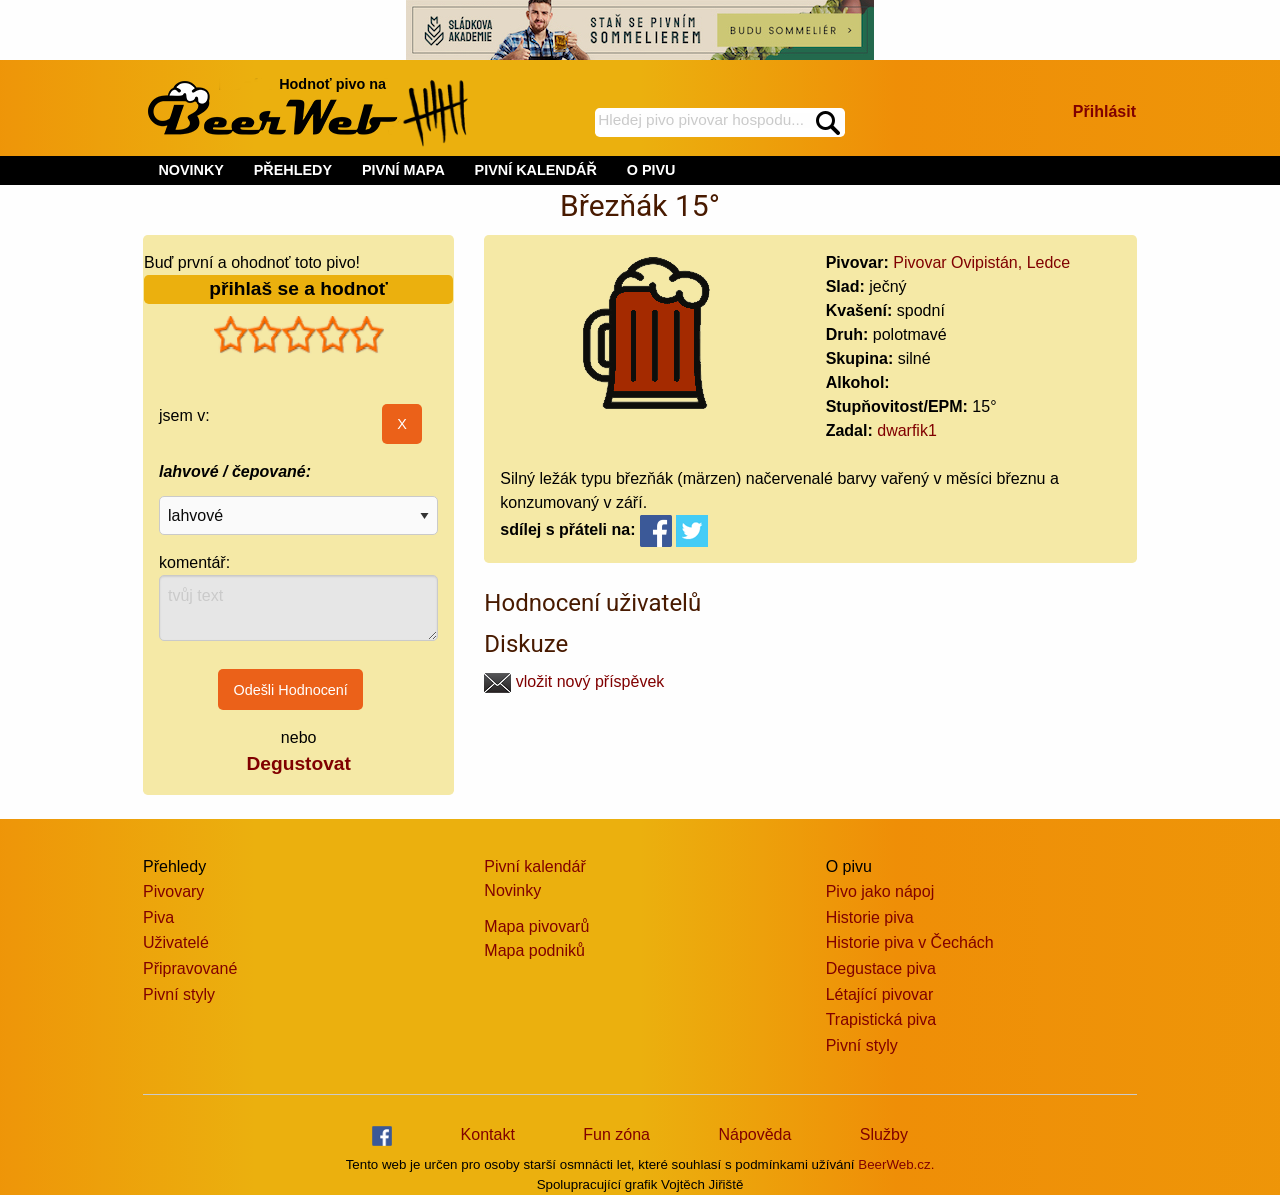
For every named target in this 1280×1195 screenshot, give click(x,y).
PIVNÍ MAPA (403, 170)
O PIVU (651, 170)
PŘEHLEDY (293, 170)
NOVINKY (191, 170)
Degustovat (298, 763)
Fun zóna (616, 1134)
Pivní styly (179, 994)
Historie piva (870, 917)
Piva (158, 917)
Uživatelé (176, 942)
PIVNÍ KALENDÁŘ (536, 170)
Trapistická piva (881, 1019)
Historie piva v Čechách (910, 942)
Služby (884, 1134)
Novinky (512, 890)
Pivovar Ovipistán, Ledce (981, 262)
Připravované (190, 968)
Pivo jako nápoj (880, 891)
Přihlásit (1104, 111)
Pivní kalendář (534, 866)
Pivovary (173, 891)
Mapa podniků (534, 950)
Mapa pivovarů (536, 926)
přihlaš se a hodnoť (298, 288)
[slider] (299, 335)
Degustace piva (881, 968)
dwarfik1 (907, 430)
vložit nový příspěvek (574, 681)
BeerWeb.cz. (896, 1164)
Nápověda (754, 1134)
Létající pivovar (880, 994)
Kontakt (488, 1134)
